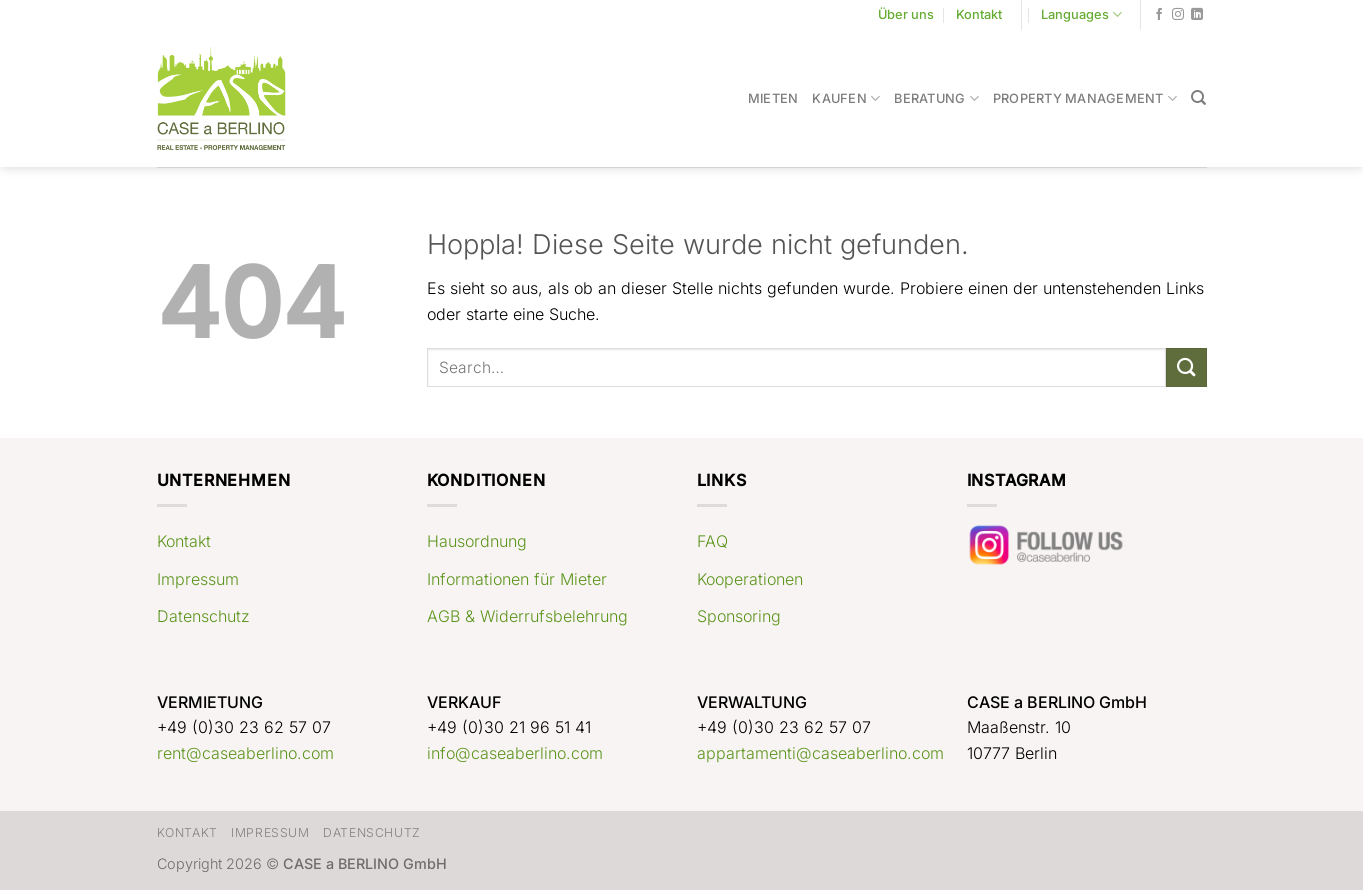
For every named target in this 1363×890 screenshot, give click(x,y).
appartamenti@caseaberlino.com (820, 753)
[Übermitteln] (1186, 367)
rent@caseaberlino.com (245, 753)
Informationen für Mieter (517, 579)
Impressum (198, 579)
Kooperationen (750, 579)
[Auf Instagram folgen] (1178, 15)
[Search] (1198, 98)
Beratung (936, 98)
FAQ (712, 541)
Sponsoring (739, 616)
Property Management (1085, 98)
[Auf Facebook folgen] (1159, 15)
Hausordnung (477, 541)
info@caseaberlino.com (515, 753)
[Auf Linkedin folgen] (1197, 15)
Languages (1081, 14)
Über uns (906, 14)
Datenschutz (203, 616)
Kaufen (846, 98)
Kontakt (979, 14)
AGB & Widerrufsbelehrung (527, 616)
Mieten (773, 98)
